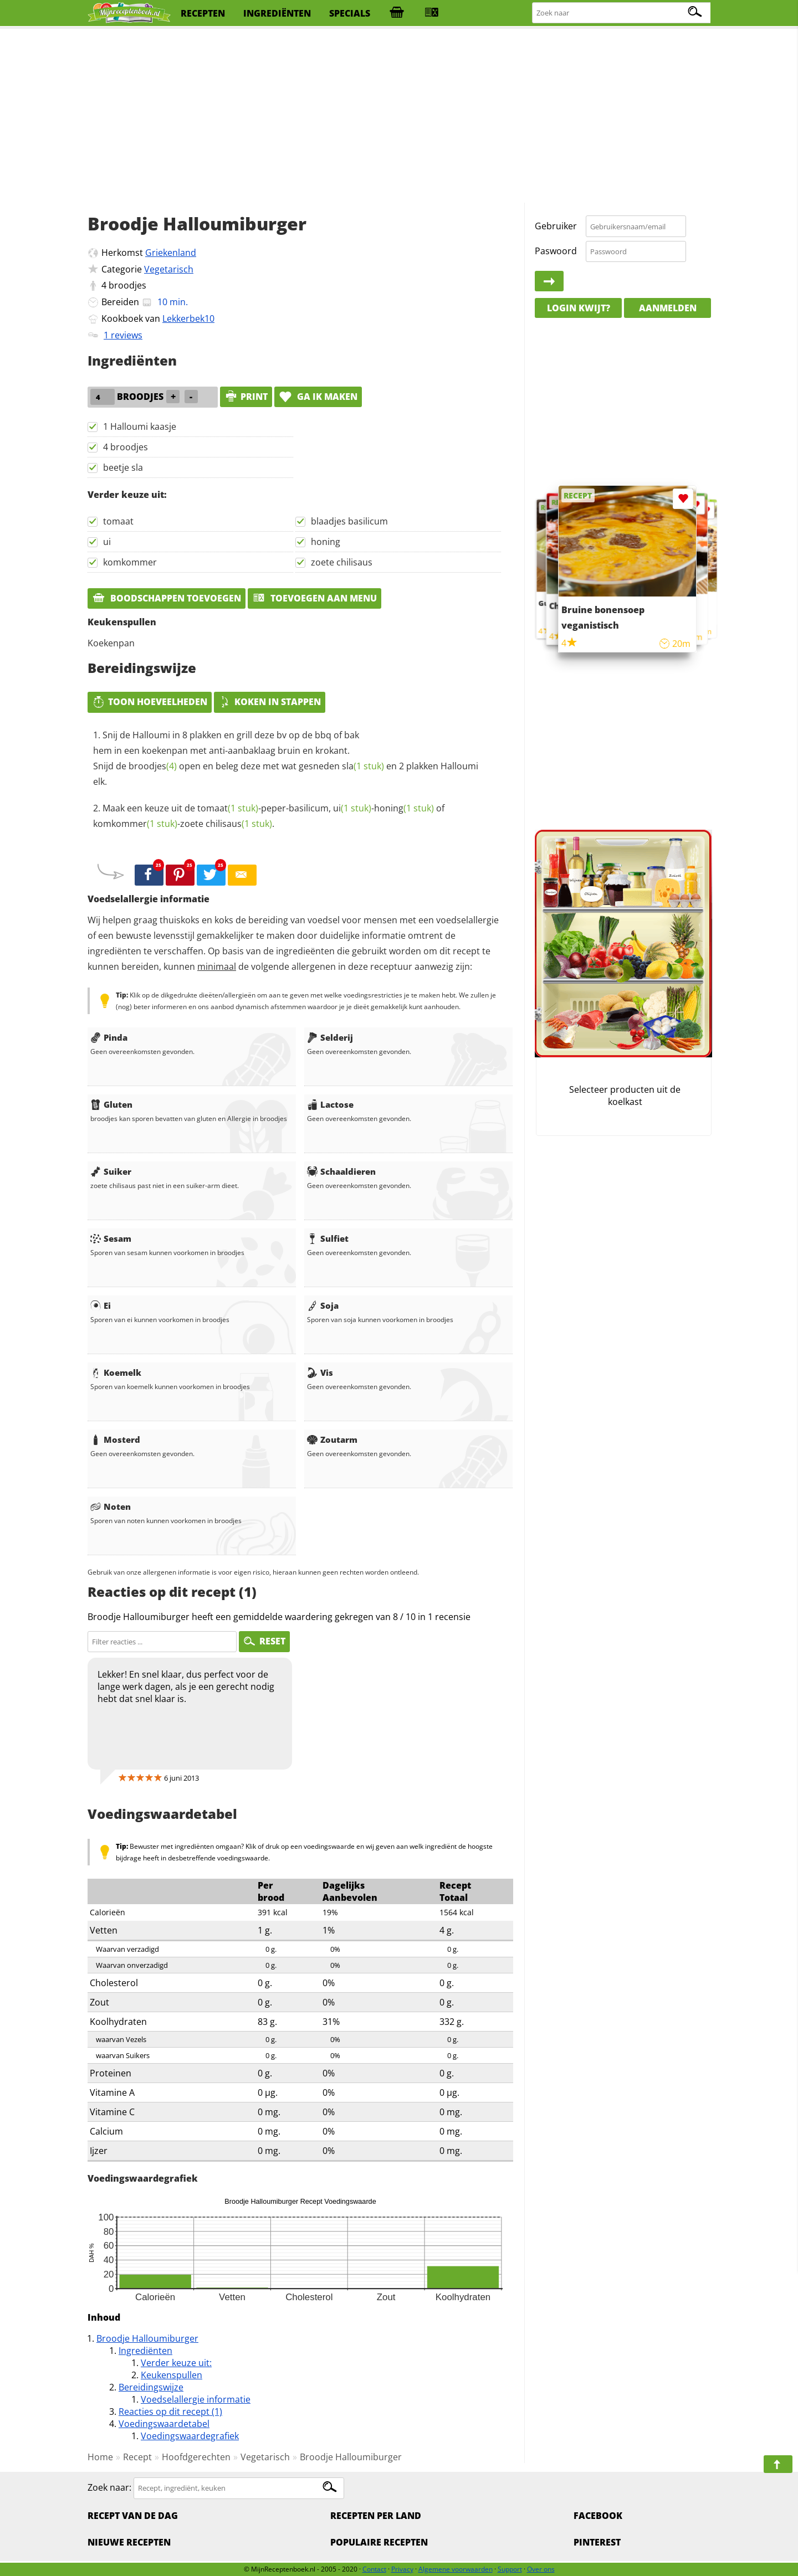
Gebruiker (556, 226)
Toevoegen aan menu (314, 598)
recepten (203, 13)
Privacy (402, 2569)
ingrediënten (277, 13)
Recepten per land (375, 2516)
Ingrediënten (145, 2350)
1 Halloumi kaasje (139, 426)
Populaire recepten (379, 2542)
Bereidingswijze (151, 2387)
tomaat (118, 521)
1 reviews (123, 335)
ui (107, 542)
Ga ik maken (318, 396)
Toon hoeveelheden (149, 702)
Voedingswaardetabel (164, 2424)
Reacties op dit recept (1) (170, 2411)
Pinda (108, 1037)
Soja (323, 1305)
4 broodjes (125, 447)
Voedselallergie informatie (195, 2399)
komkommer (130, 562)
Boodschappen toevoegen (166, 598)
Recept (137, 2457)
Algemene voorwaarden (455, 2569)
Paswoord (556, 251)
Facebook (598, 2516)
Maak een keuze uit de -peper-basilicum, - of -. (268, 816)
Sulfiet (328, 1238)
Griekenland (170, 252)
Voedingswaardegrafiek (190, 2436)
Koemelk (115, 1372)
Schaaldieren (341, 1171)
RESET (264, 1641)
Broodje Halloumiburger (147, 2338)
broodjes (127, 285)
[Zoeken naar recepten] (622, 13)
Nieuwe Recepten (129, 2542)
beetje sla (123, 467)
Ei (100, 1305)
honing (325, 542)
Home (100, 2457)
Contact (374, 2569)
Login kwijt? (578, 308)
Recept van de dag (133, 2516)
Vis (320, 1372)
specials (349, 13)
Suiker (110, 1171)
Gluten (111, 1104)
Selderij (330, 1037)
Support (510, 2569)
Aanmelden (668, 308)
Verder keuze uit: (176, 2363)
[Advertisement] (399, 116)
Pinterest (597, 2542)
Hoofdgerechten (196, 2457)
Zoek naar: (109, 2487)
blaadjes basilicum (349, 521)
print (246, 396)
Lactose (330, 1104)
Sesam (110, 1238)
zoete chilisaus (341, 562)
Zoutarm (332, 1439)
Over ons (541, 2569)
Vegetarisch (168, 269)
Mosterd (115, 1439)
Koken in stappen (269, 702)
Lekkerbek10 (188, 318)
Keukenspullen (171, 2375)
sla (363, 766)
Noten (110, 1506)
